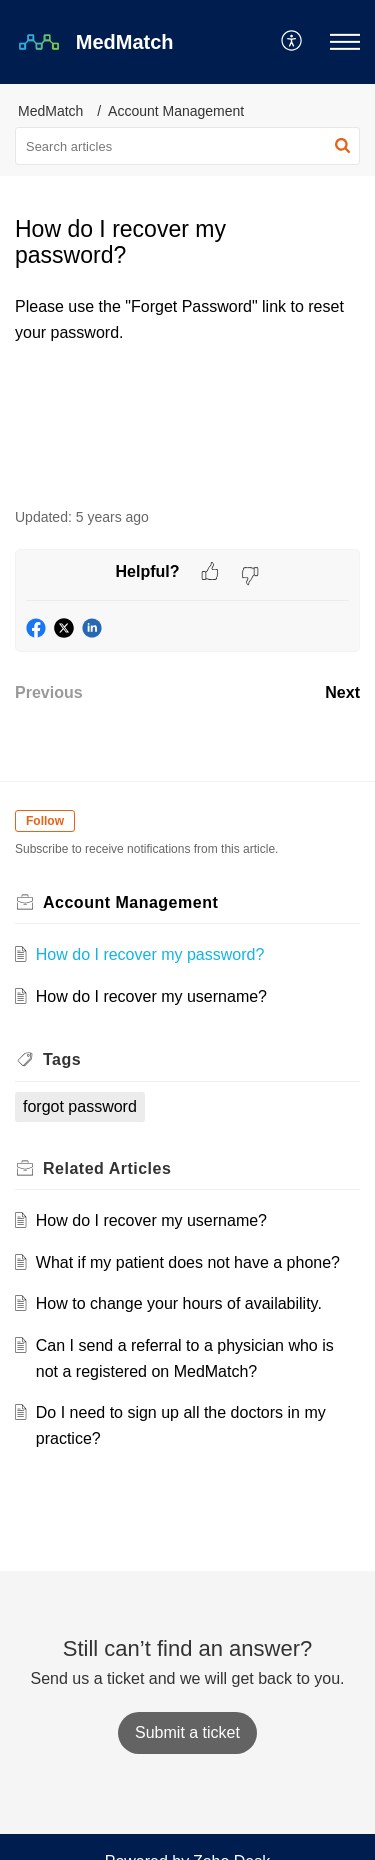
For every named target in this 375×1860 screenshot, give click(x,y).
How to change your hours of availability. (179, 1303)
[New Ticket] (187, 1732)
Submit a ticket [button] (187, 1732)
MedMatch (50, 111)
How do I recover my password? (150, 954)
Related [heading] (107, 1168)
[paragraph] (187, 319)
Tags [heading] (62, 1059)
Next (342, 692)
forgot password (80, 1106)
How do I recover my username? (151, 996)
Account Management (176, 111)
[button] (292, 42)
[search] (187, 146)
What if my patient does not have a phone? (188, 1262)
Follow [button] (45, 821)
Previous (49, 692)
